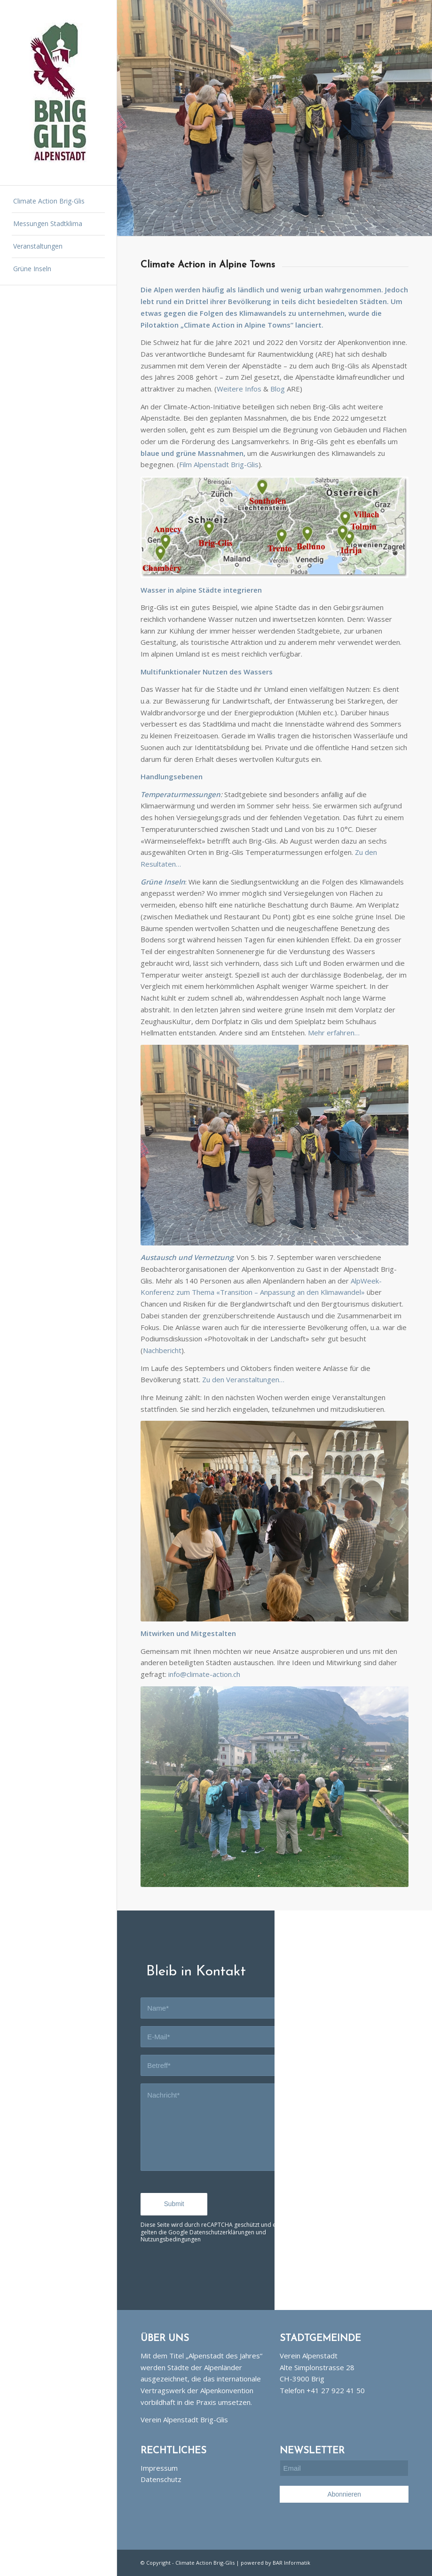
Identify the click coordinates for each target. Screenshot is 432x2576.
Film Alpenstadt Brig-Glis (219, 464)
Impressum (159, 2468)
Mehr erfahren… (334, 1032)
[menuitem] (58, 201)
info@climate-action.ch (204, 1674)
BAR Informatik (291, 2562)
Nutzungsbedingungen (171, 2239)
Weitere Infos (239, 388)
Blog (277, 388)
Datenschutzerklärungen (221, 2232)
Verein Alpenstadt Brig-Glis (184, 2419)
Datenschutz (161, 2479)
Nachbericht (162, 1350)
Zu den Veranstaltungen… (243, 1379)
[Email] (344, 2468)
